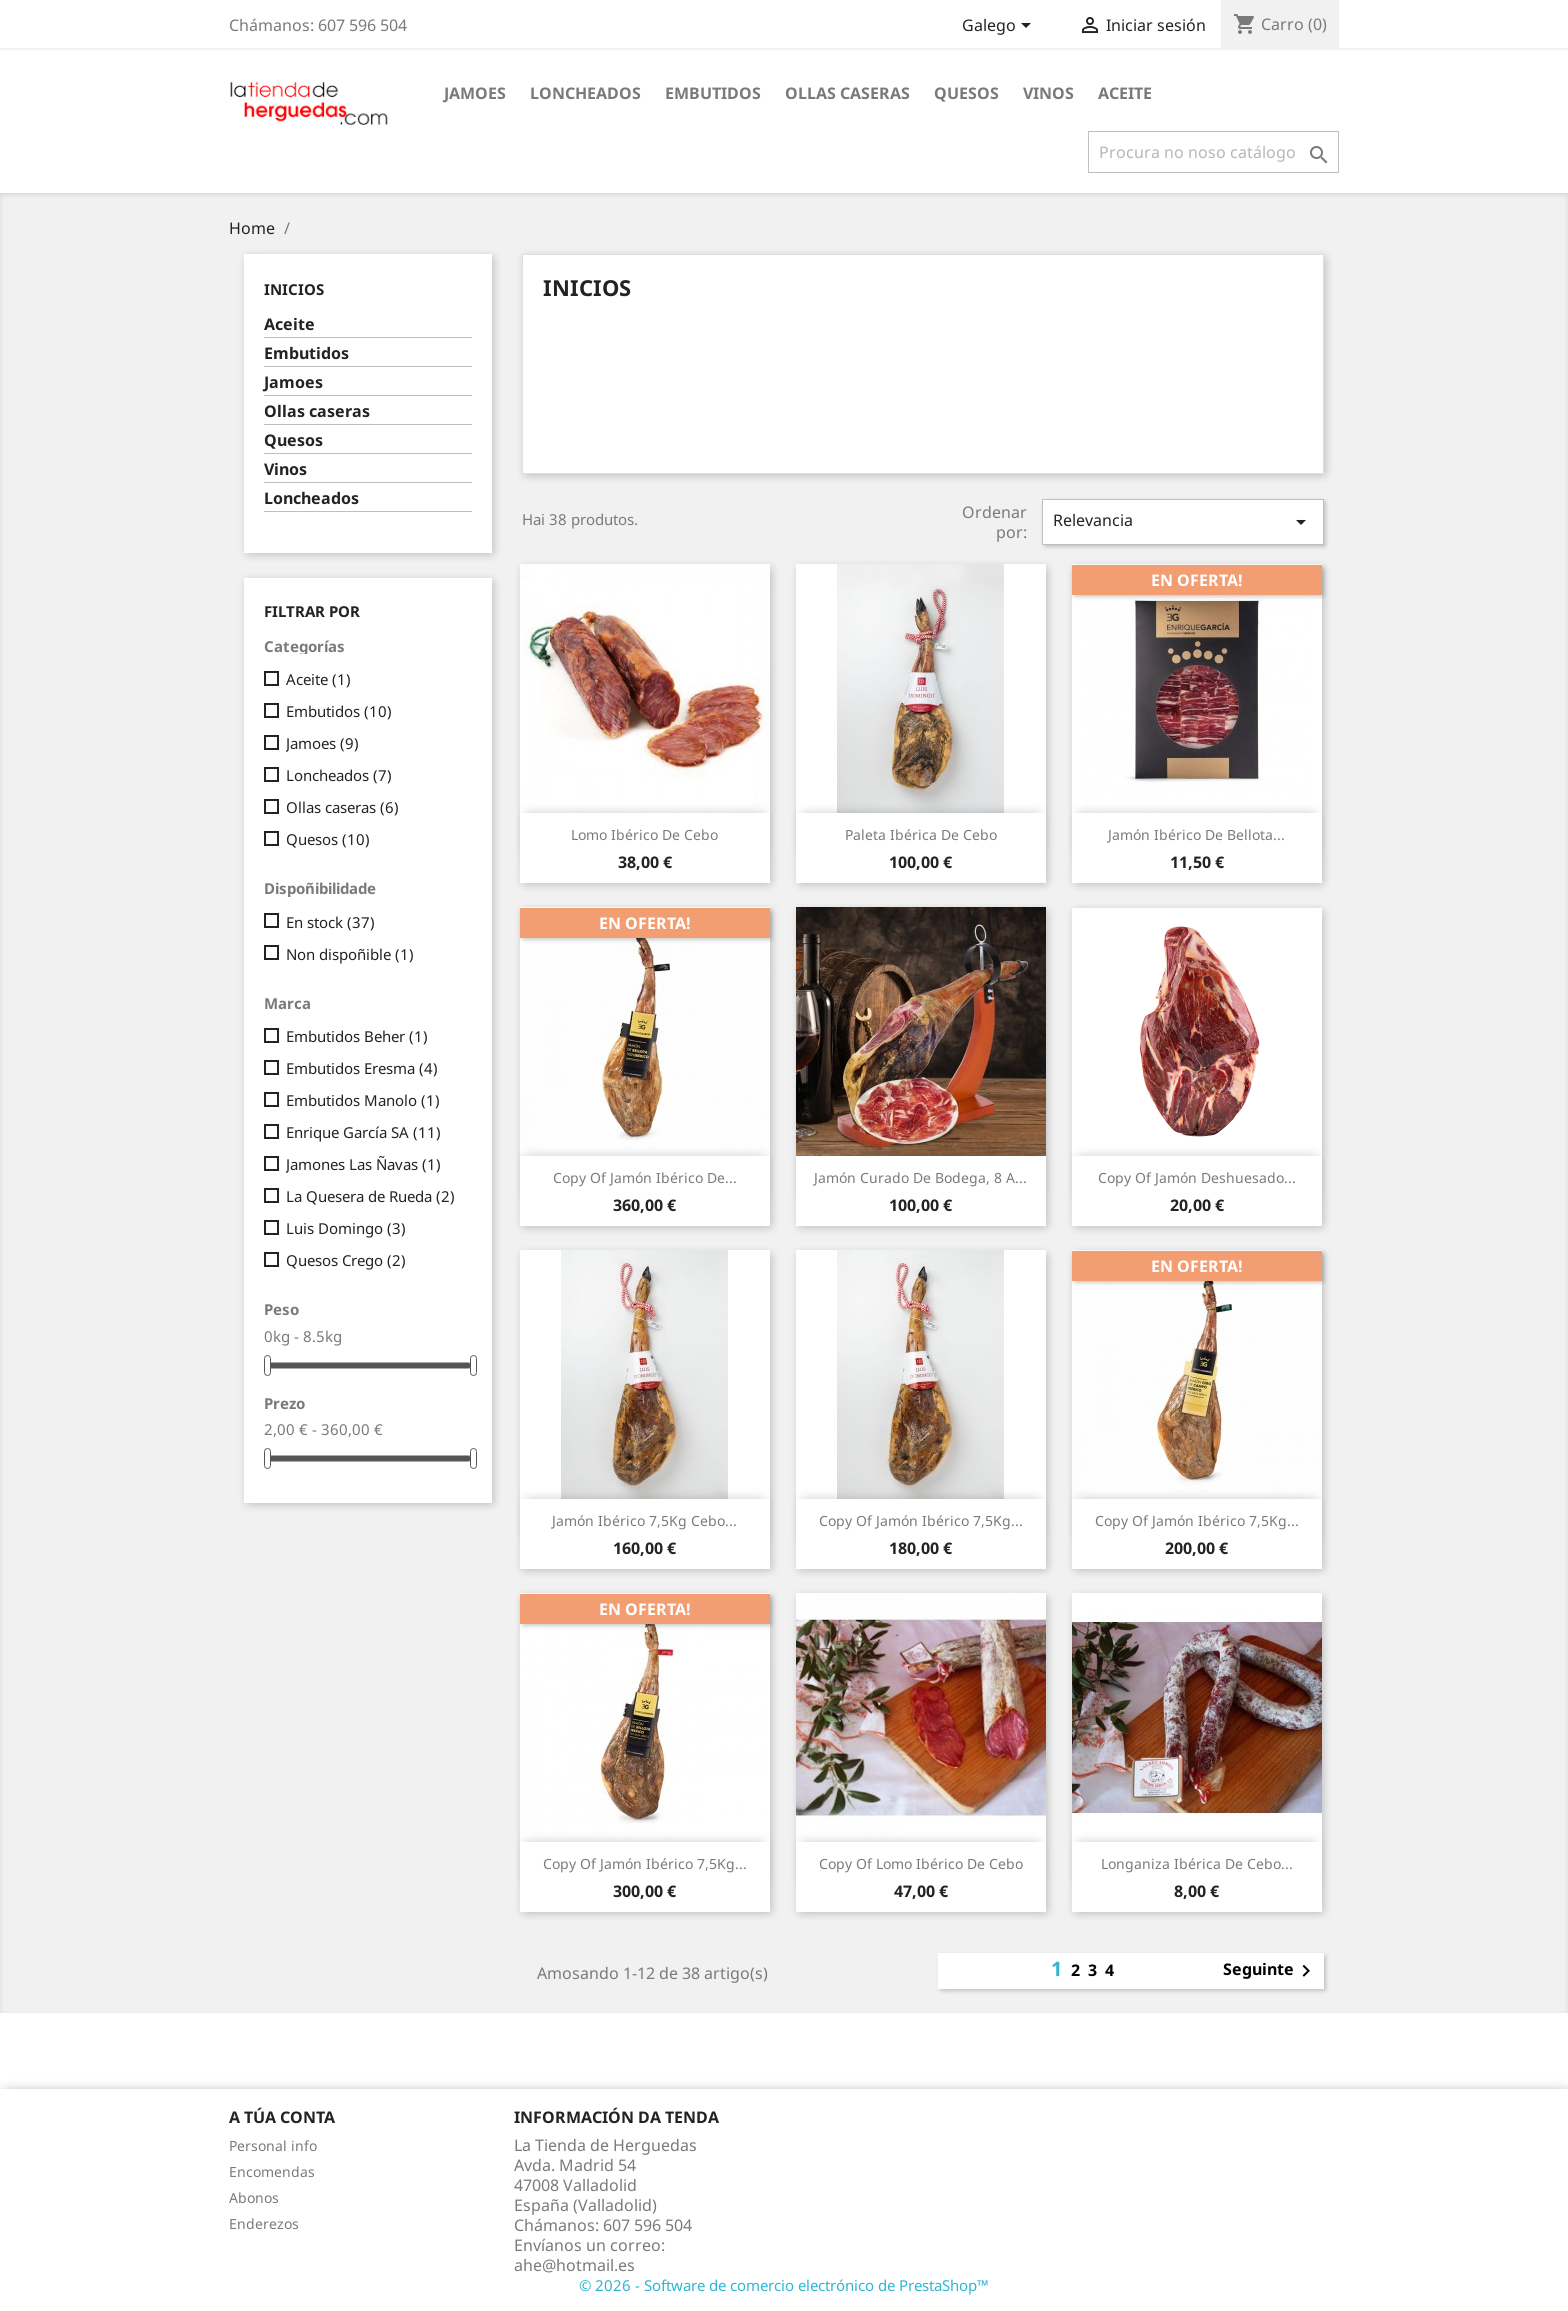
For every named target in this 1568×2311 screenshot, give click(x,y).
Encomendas (272, 2171)
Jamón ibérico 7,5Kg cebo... (644, 1520)
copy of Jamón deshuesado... (1197, 1177)
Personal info (273, 2145)
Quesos (966, 93)
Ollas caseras (847, 93)
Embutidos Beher (357, 1036)
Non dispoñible (350, 954)
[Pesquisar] (1213, 152)
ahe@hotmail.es (574, 2265)
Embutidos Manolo (363, 1100)
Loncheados (585, 93)
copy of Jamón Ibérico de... (645, 1177)
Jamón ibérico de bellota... (1196, 834)
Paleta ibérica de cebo (921, 834)
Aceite (1125, 93)
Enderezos (264, 2223)
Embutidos (713, 93)
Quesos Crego (346, 1260)
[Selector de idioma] (1000, 27)
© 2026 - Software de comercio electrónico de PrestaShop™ (784, 2285)
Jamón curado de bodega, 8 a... (920, 1177)
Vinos (1048, 93)
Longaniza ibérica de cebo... (1197, 1863)
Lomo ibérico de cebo (644, 834)
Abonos (254, 2197)
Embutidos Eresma (362, 1068)
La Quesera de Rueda (370, 1196)
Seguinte (1270, 1971)
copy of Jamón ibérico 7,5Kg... (921, 1520)
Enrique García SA (363, 1132)
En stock (330, 922)
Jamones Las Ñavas (363, 1164)
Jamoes (475, 93)
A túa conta (282, 2117)
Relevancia (1183, 521)
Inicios (294, 289)
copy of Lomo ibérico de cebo (921, 1863)
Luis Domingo (346, 1228)
